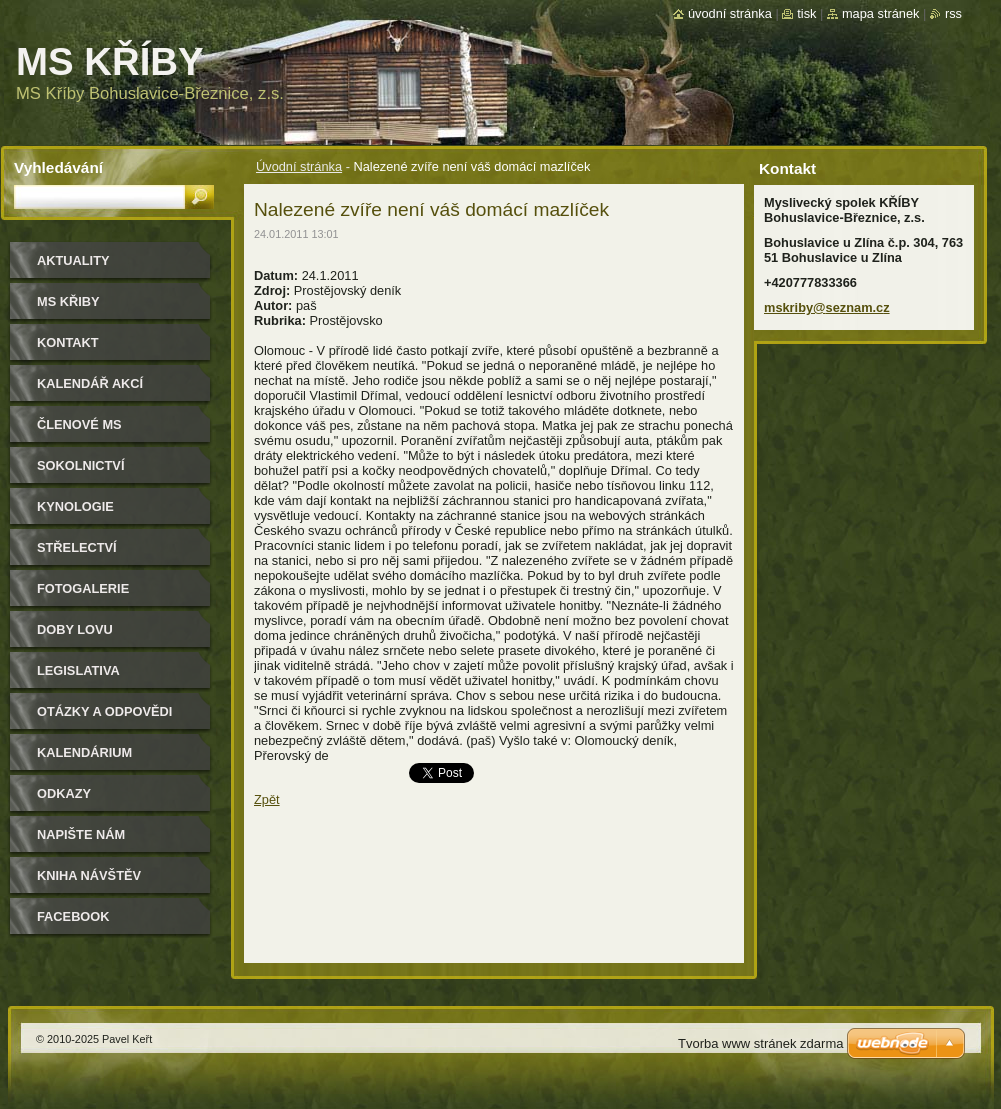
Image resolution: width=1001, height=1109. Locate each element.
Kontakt (68, 342)
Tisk (806, 13)
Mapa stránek (881, 13)
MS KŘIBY (68, 301)
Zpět (267, 799)
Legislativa (78, 670)
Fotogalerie (83, 588)
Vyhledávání (58, 167)
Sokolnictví (80, 465)
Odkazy (64, 793)
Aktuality (73, 260)
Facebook (73, 916)
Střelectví (77, 547)
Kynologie (75, 506)
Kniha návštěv (89, 875)
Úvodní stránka (299, 166)
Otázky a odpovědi (104, 711)
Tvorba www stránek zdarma (760, 1043)
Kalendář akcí (90, 383)
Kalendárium (84, 752)
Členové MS (79, 424)
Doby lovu (75, 629)
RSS (953, 13)
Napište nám (81, 834)
